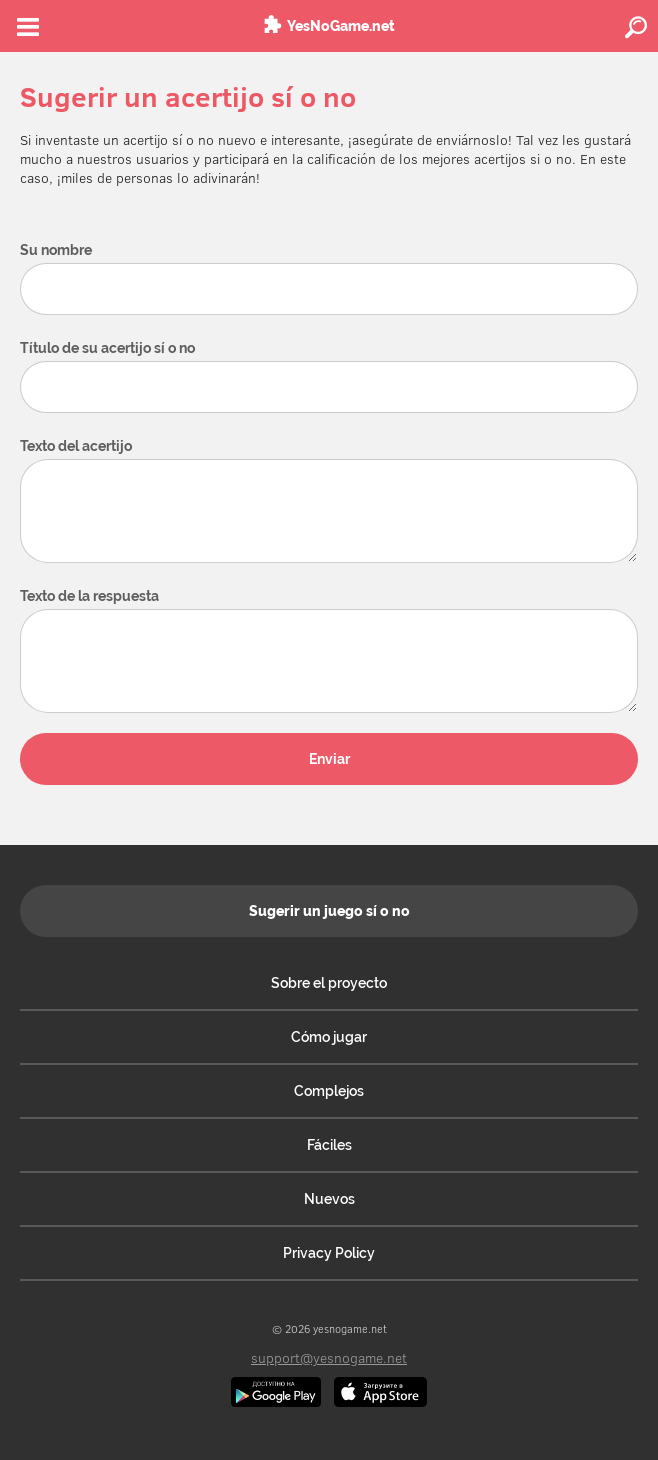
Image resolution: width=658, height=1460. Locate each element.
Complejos (329, 1091)
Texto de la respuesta (89, 596)
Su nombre (56, 250)
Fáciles (329, 1145)
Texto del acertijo (76, 446)
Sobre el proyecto (329, 983)
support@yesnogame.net (329, 1357)
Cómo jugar (329, 1037)
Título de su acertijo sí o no (107, 348)
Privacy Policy (329, 1253)
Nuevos (329, 1199)
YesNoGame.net (341, 26)
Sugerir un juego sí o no (329, 911)
